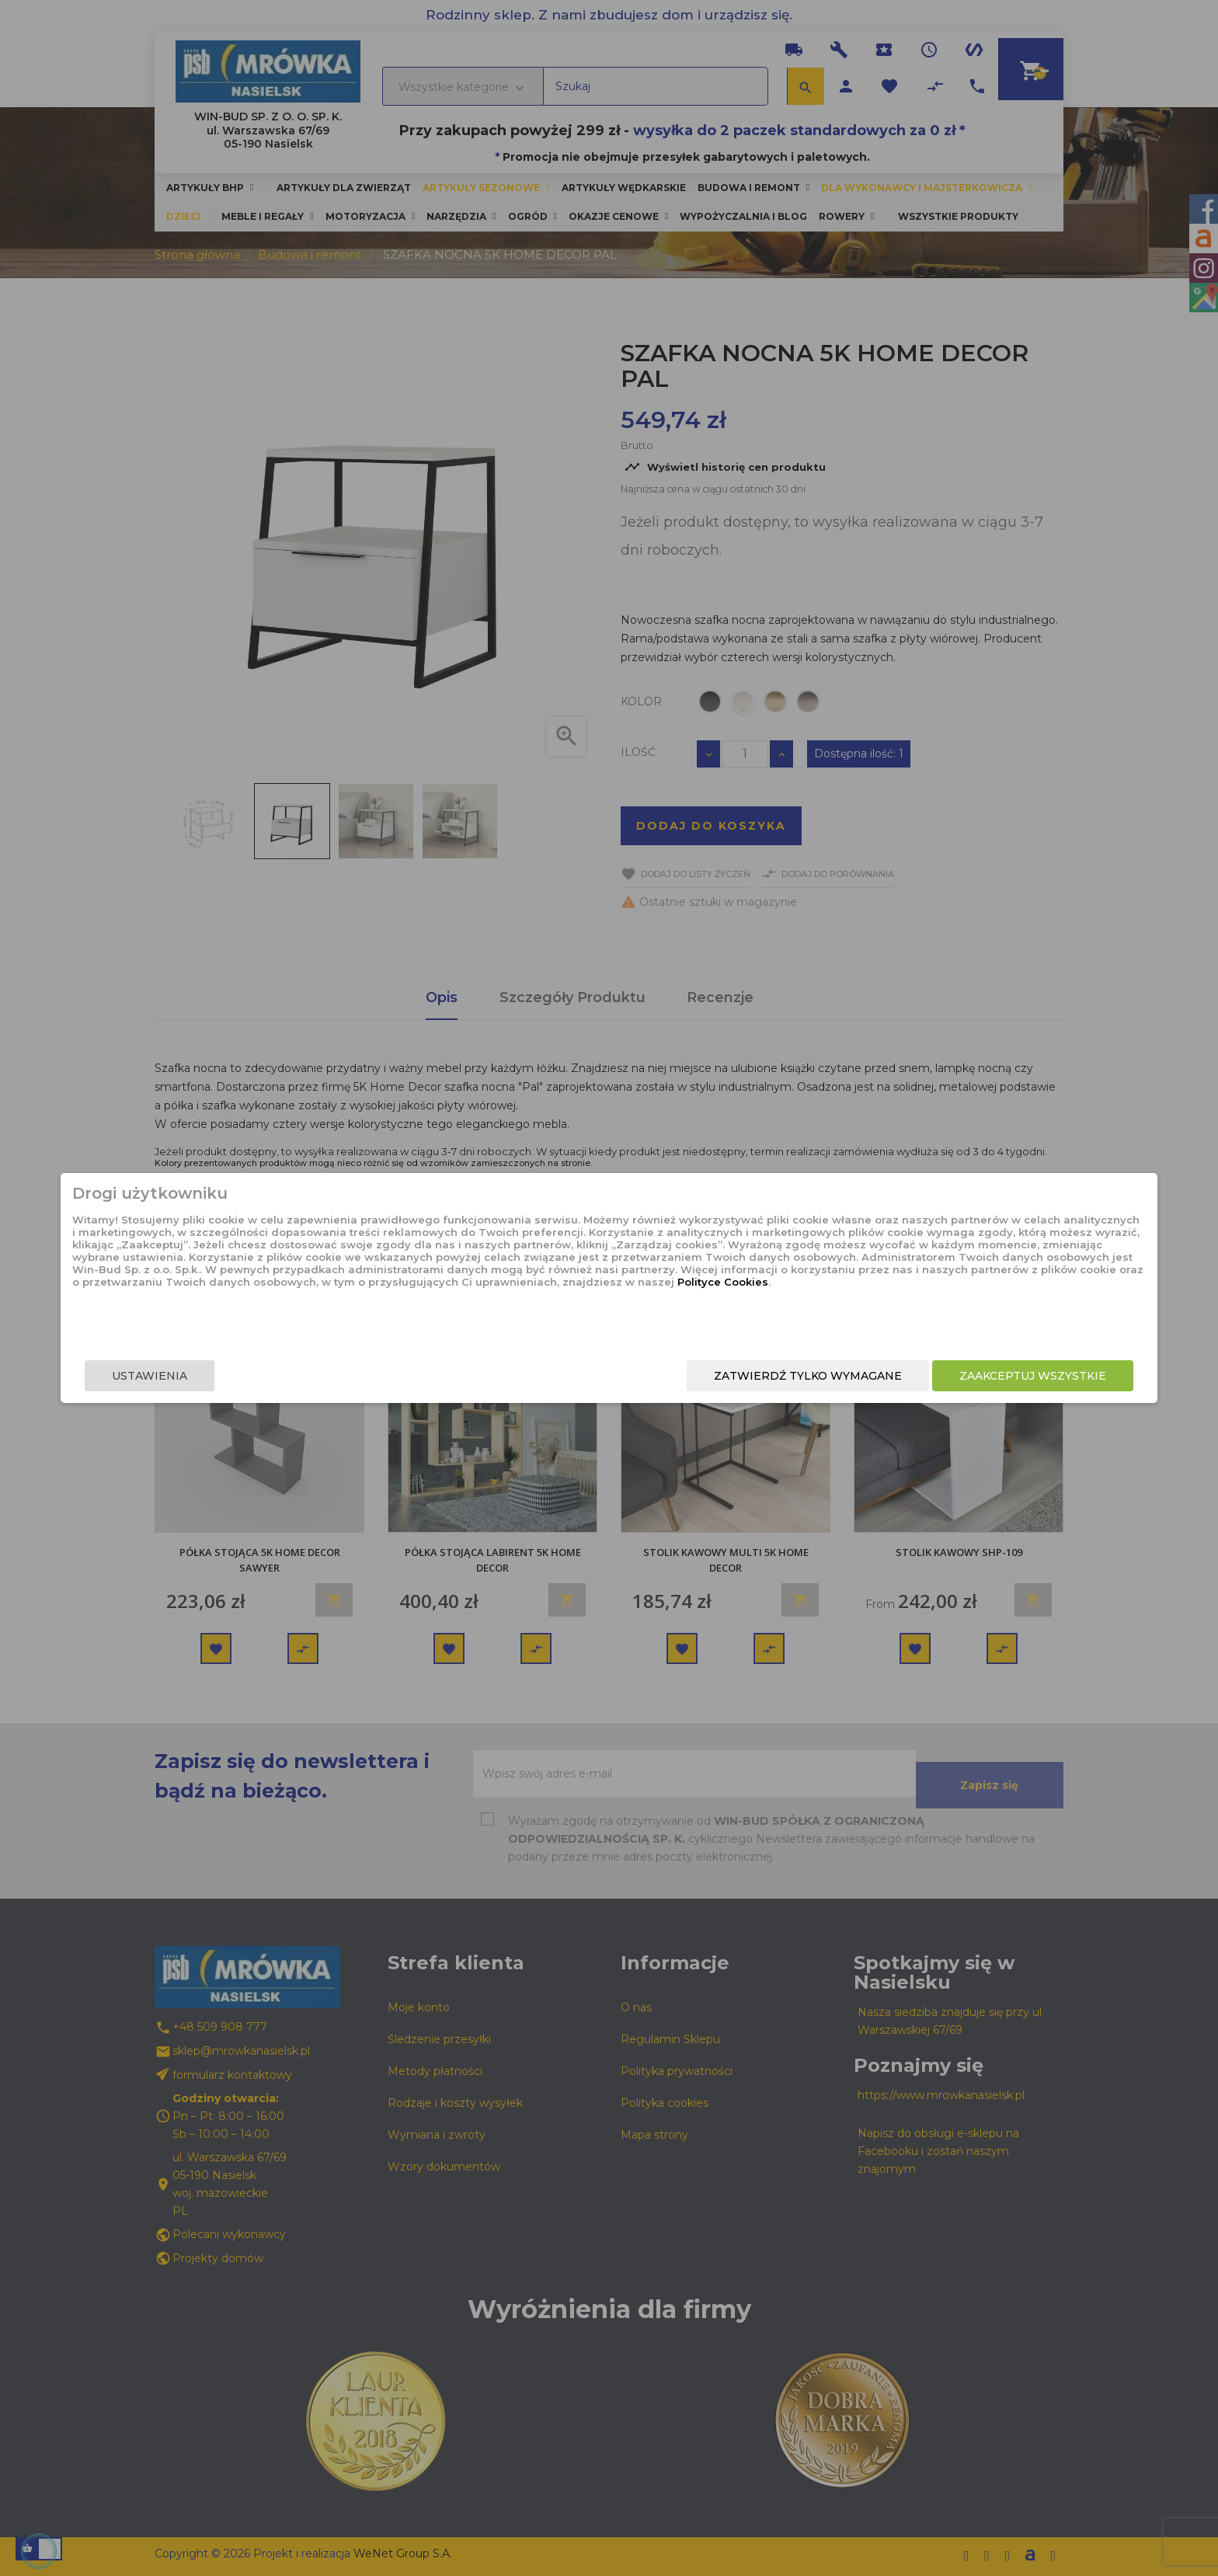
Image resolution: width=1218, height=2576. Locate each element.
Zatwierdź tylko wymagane (639, 1376)
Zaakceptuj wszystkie (863, 1376)
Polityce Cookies (596, 1319)
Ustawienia (319, 1376)
